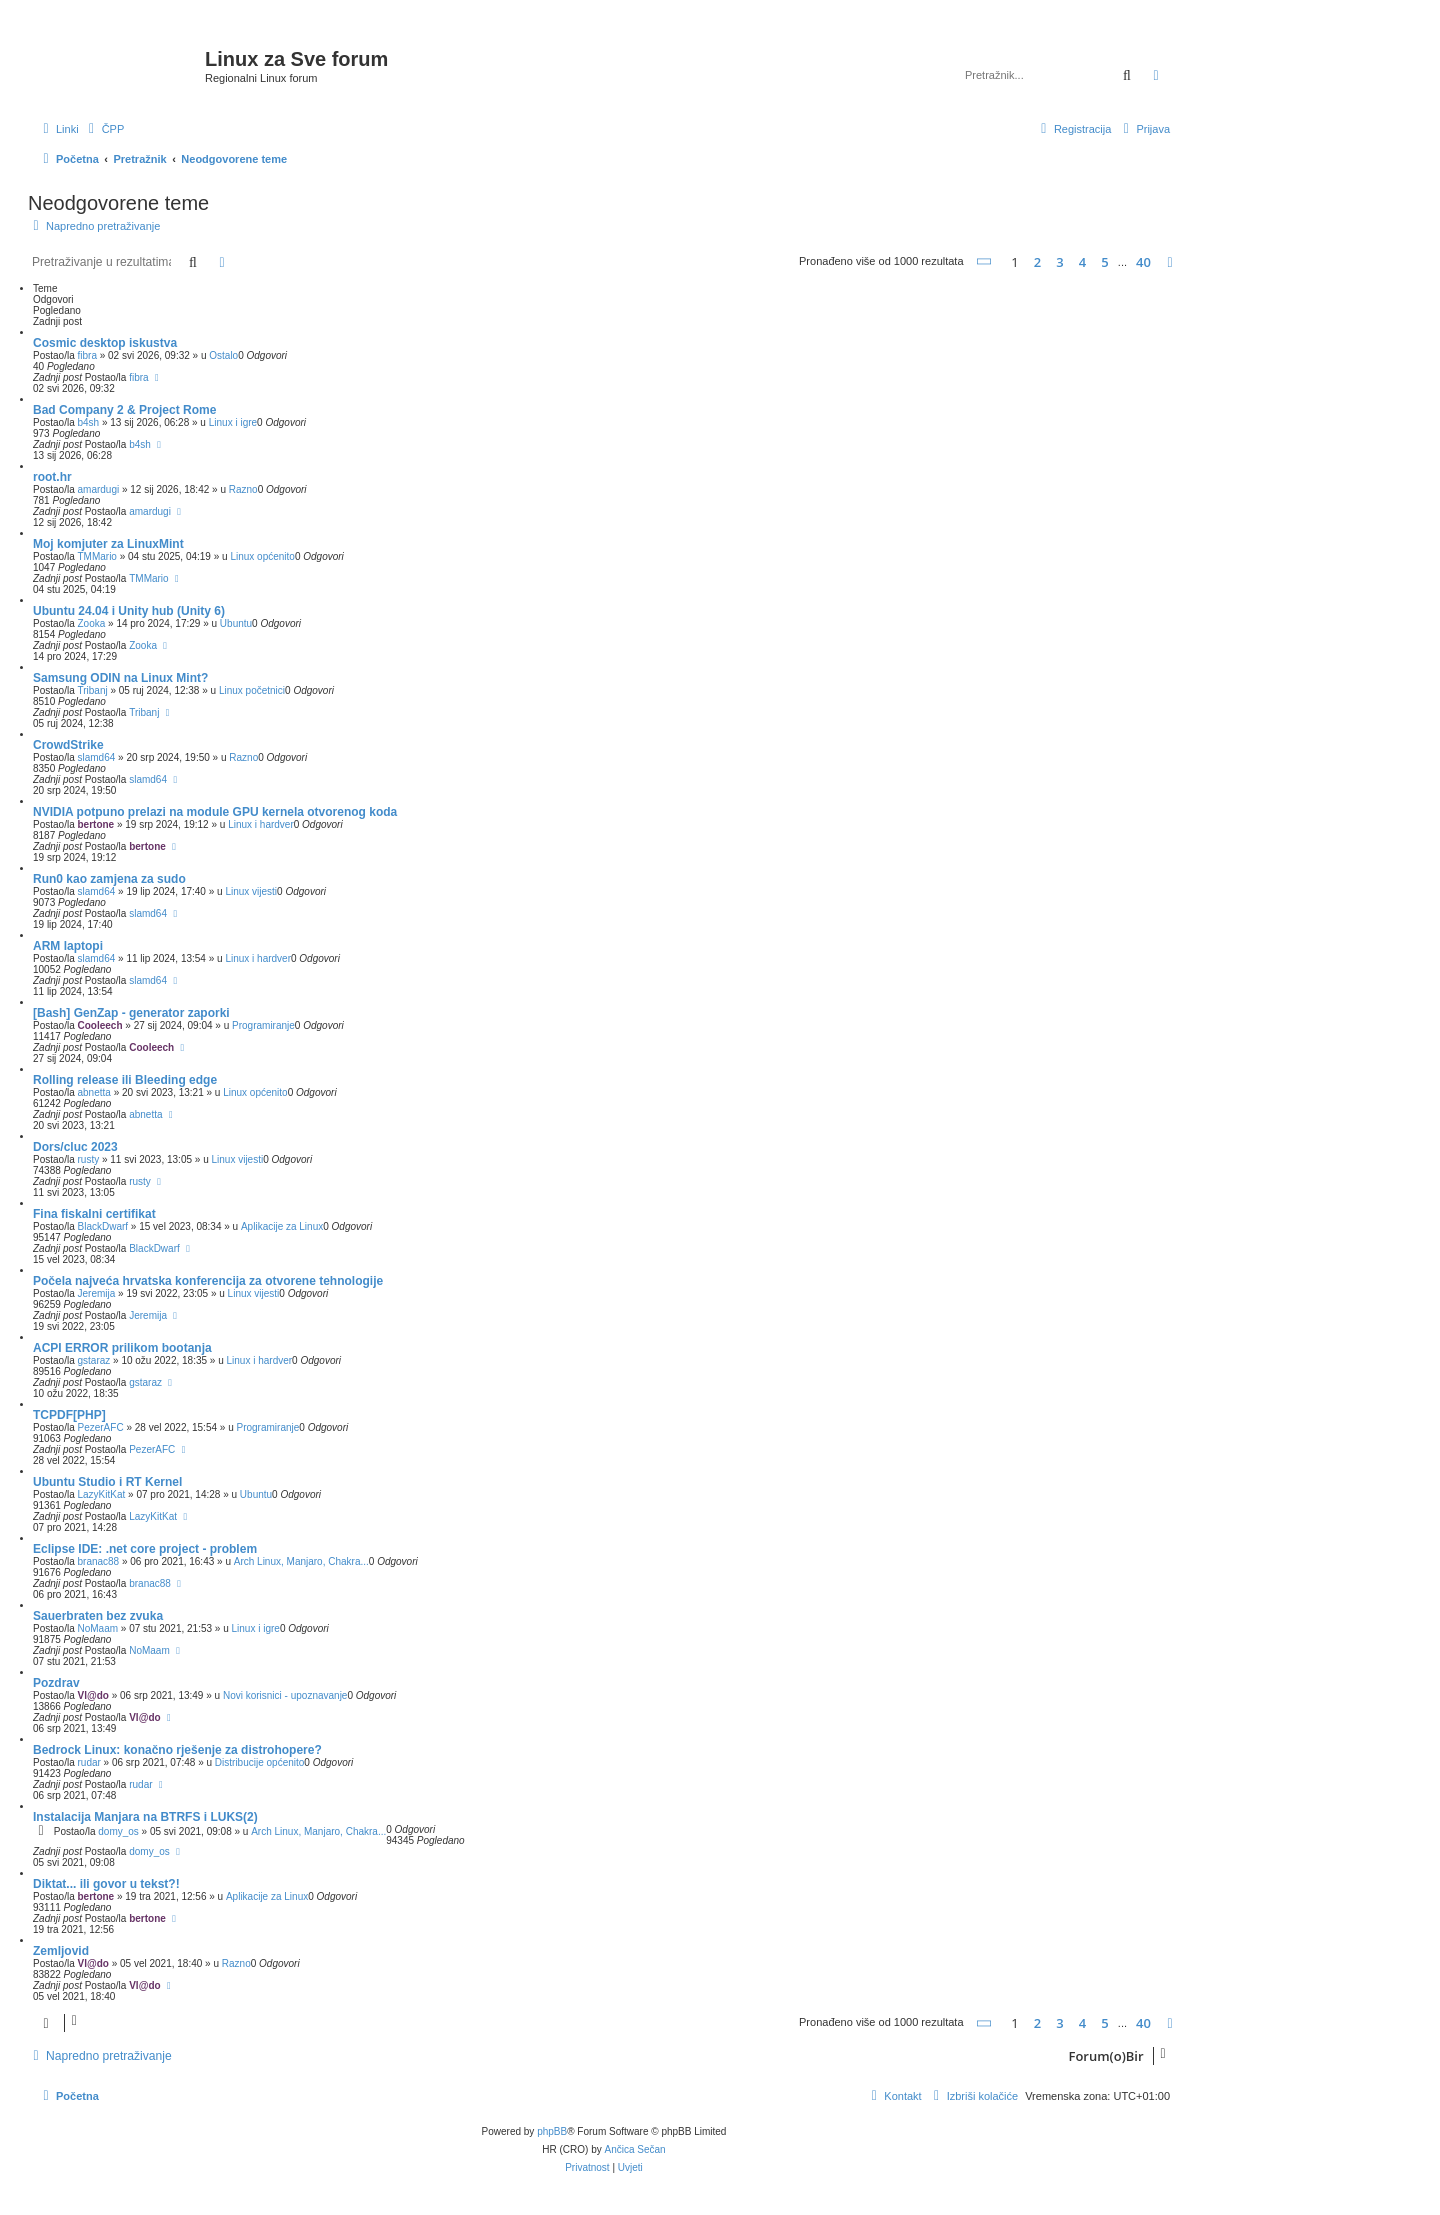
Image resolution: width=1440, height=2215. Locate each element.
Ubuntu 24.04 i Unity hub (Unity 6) (129, 611)
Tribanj (92, 690)
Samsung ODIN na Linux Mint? (120, 678)
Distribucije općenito (260, 1762)
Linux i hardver (261, 824)
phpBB (552, 2131)
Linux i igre (233, 422)
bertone (95, 824)
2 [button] (1037, 262)
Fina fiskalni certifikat (94, 1214)
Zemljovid (61, 1951)
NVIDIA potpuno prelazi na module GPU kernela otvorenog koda (215, 812)
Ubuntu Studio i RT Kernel (107, 1482)
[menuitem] (104, 129)
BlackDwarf (102, 1226)
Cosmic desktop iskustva (105, 343)
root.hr (52, 477)
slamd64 (96, 757)
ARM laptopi (68, 946)
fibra (86, 355)
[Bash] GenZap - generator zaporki (131, 1013)
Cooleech (99, 1025)
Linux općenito (262, 556)
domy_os (118, 1831)
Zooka (91, 623)
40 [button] (1143, 262)
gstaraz (93, 1360)
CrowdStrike (68, 745)
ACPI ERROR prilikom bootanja (122, 1348)
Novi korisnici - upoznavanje (285, 1695)
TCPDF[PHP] (69, 1415)
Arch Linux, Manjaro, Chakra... (301, 1561)
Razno (243, 489)
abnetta (93, 1092)
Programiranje (263, 1025)
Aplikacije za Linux (282, 1226)
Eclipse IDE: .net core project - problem (145, 1549)
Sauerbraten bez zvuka (98, 1616)
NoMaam (97, 1628)
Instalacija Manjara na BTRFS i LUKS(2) (145, 1817)
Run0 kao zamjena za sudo (109, 879)
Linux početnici (252, 690)
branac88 (98, 1561)
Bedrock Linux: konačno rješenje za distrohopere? (177, 1750)
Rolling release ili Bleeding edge (125, 1080)
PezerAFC (100, 1427)
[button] (985, 261)
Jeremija (96, 1293)
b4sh (88, 422)
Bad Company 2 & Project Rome (124, 410)
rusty (88, 1159)
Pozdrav (56, 1683)
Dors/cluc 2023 (75, 1147)
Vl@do (92, 1695)
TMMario (96, 556)
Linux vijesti (251, 891)
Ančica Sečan (635, 2149)
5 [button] (1104, 262)
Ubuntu (236, 623)
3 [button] (1059, 262)
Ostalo (223, 355)
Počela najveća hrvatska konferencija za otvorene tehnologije (208, 1281)
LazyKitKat (101, 1494)
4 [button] (1082, 262)
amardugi (98, 489)
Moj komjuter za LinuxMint (108, 544)
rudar (88, 1762)
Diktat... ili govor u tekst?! (106, 1884)
